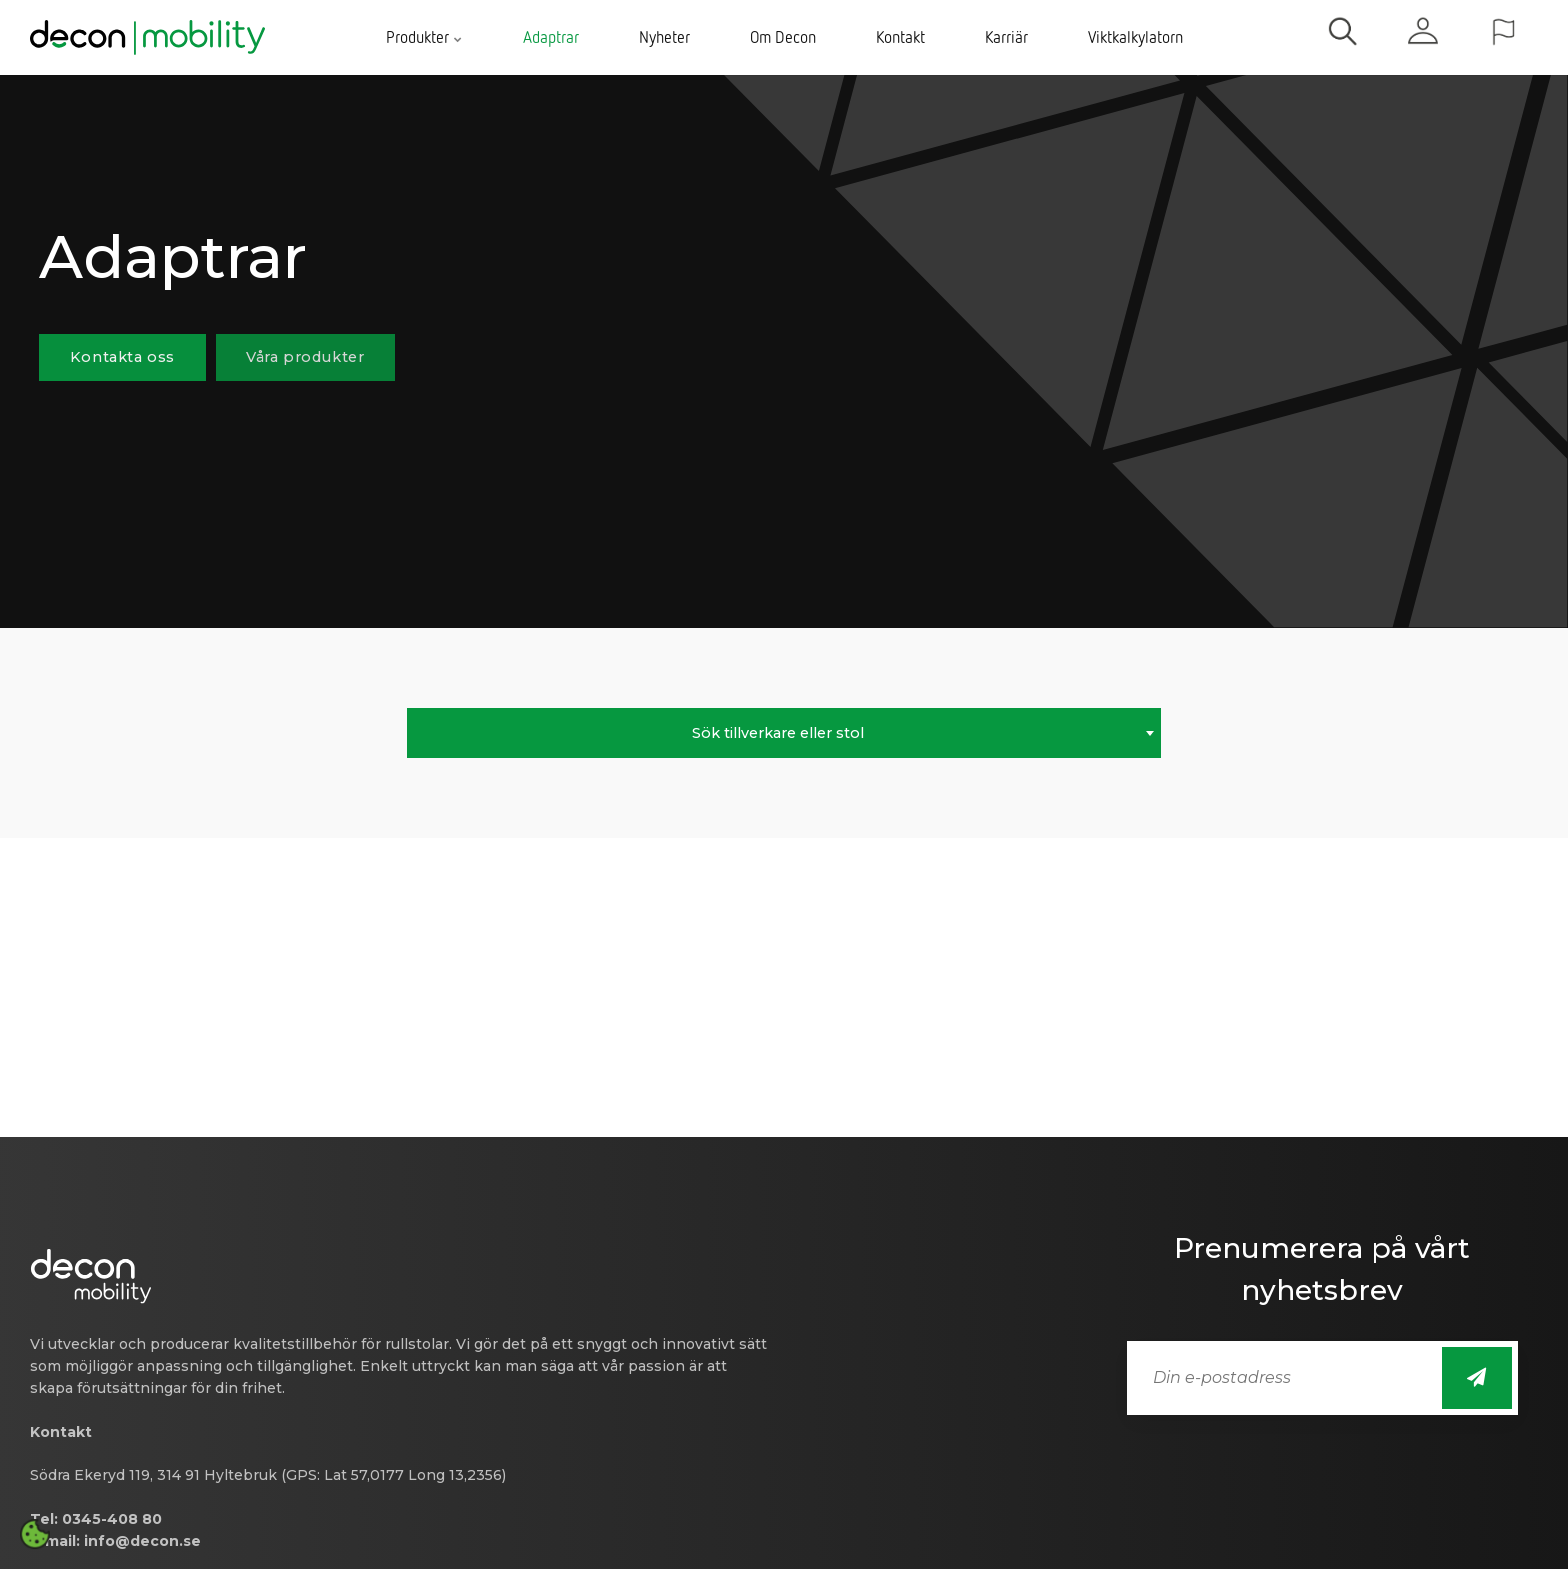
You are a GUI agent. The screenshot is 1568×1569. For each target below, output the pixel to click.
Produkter (424, 37)
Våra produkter (305, 357)
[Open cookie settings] (35, 1534)
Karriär (1006, 37)
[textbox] (784, 733)
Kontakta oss (122, 357)
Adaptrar (551, 37)
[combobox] (784, 733)
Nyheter (664, 37)
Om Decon (783, 37)
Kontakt (900, 37)
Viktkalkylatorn (1135, 37)
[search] (1343, 37)
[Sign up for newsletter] (1477, 1378)
